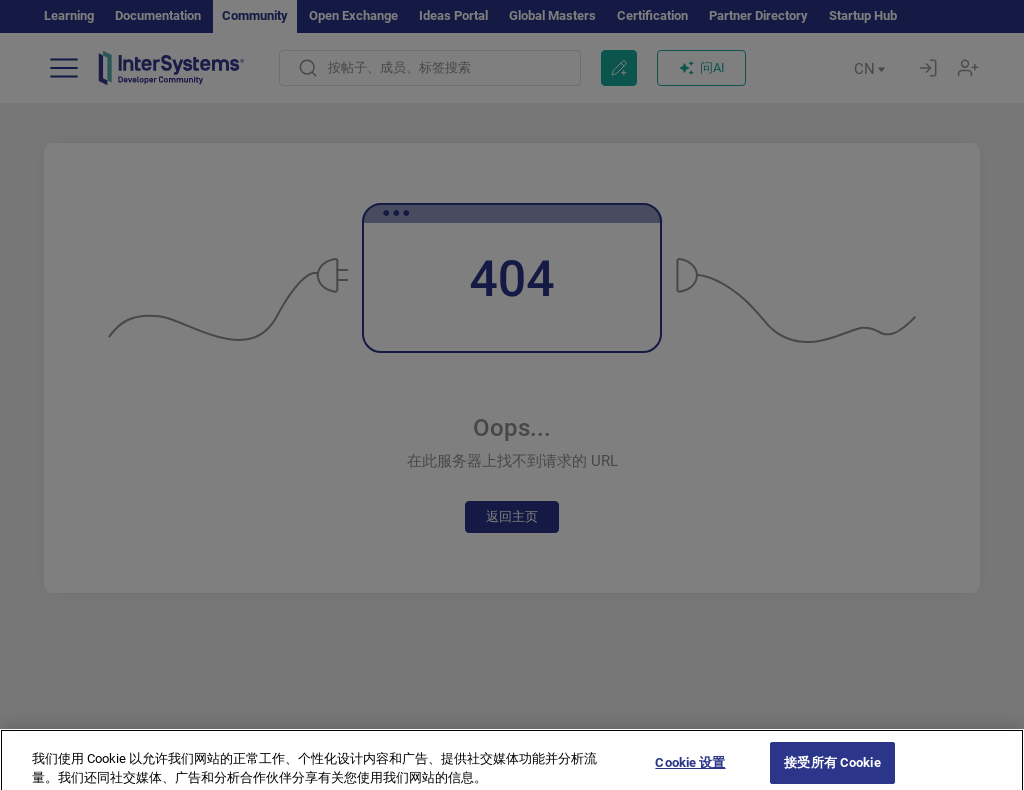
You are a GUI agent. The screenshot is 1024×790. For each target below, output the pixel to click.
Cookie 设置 (690, 769)
